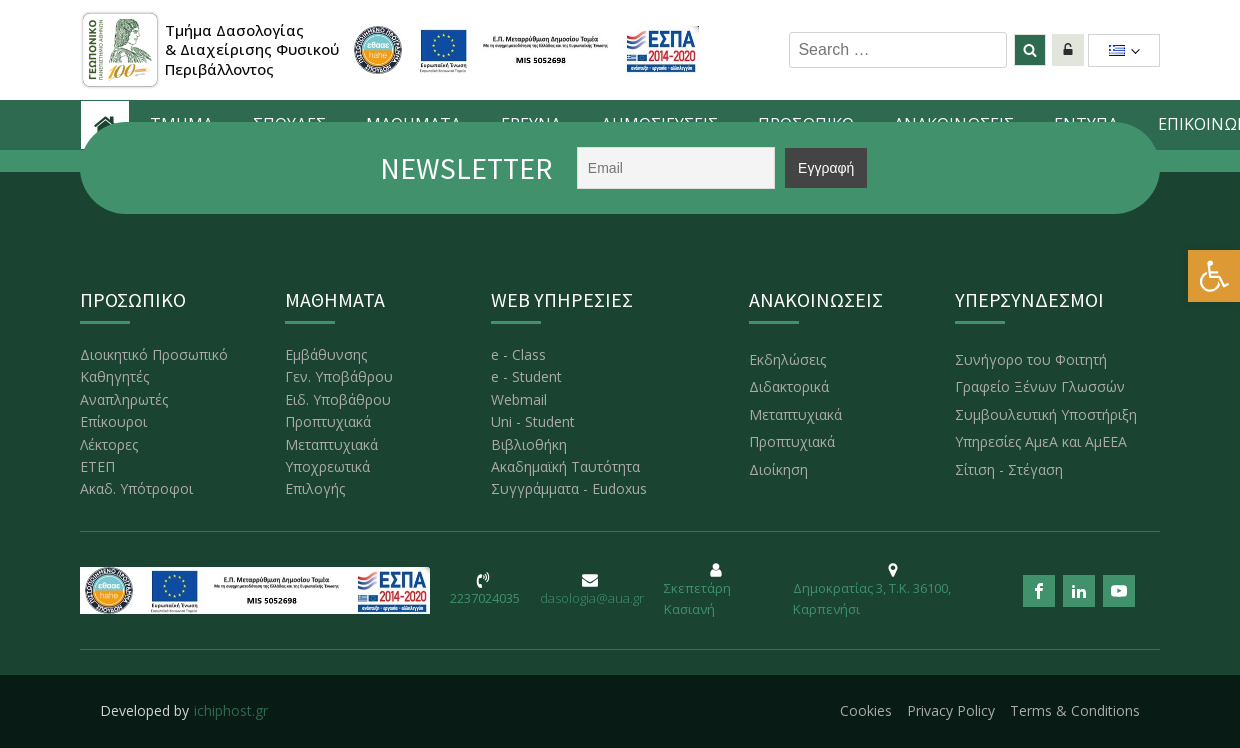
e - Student (526, 376)
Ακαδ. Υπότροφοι (136, 488)
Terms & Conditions (1075, 710)
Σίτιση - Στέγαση (1009, 469)
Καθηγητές (114, 376)
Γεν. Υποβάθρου (339, 376)
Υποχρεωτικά (327, 466)
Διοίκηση (778, 469)
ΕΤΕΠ (97, 466)
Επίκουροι (113, 421)
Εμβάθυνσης (326, 354)
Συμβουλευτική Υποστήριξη (1046, 414)
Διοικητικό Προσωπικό (154, 354)
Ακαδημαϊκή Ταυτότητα (565, 466)
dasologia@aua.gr (592, 598)
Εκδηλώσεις (787, 359)
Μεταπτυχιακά (331, 444)
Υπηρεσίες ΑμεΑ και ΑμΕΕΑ (1041, 441)
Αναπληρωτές (124, 399)
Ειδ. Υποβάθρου (338, 399)
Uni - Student (533, 421)
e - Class (518, 354)
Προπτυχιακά (328, 421)
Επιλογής (315, 488)
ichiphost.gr (231, 710)
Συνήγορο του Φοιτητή (1031, 359)
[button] (1214, 276)
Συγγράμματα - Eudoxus (569, 488)
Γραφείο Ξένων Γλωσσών (1040, 386)
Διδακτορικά (789, 386)
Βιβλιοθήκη (529, 444)
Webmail (519, 399)
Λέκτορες (109, 444)
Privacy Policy (951, 710)
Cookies (866, 710)
